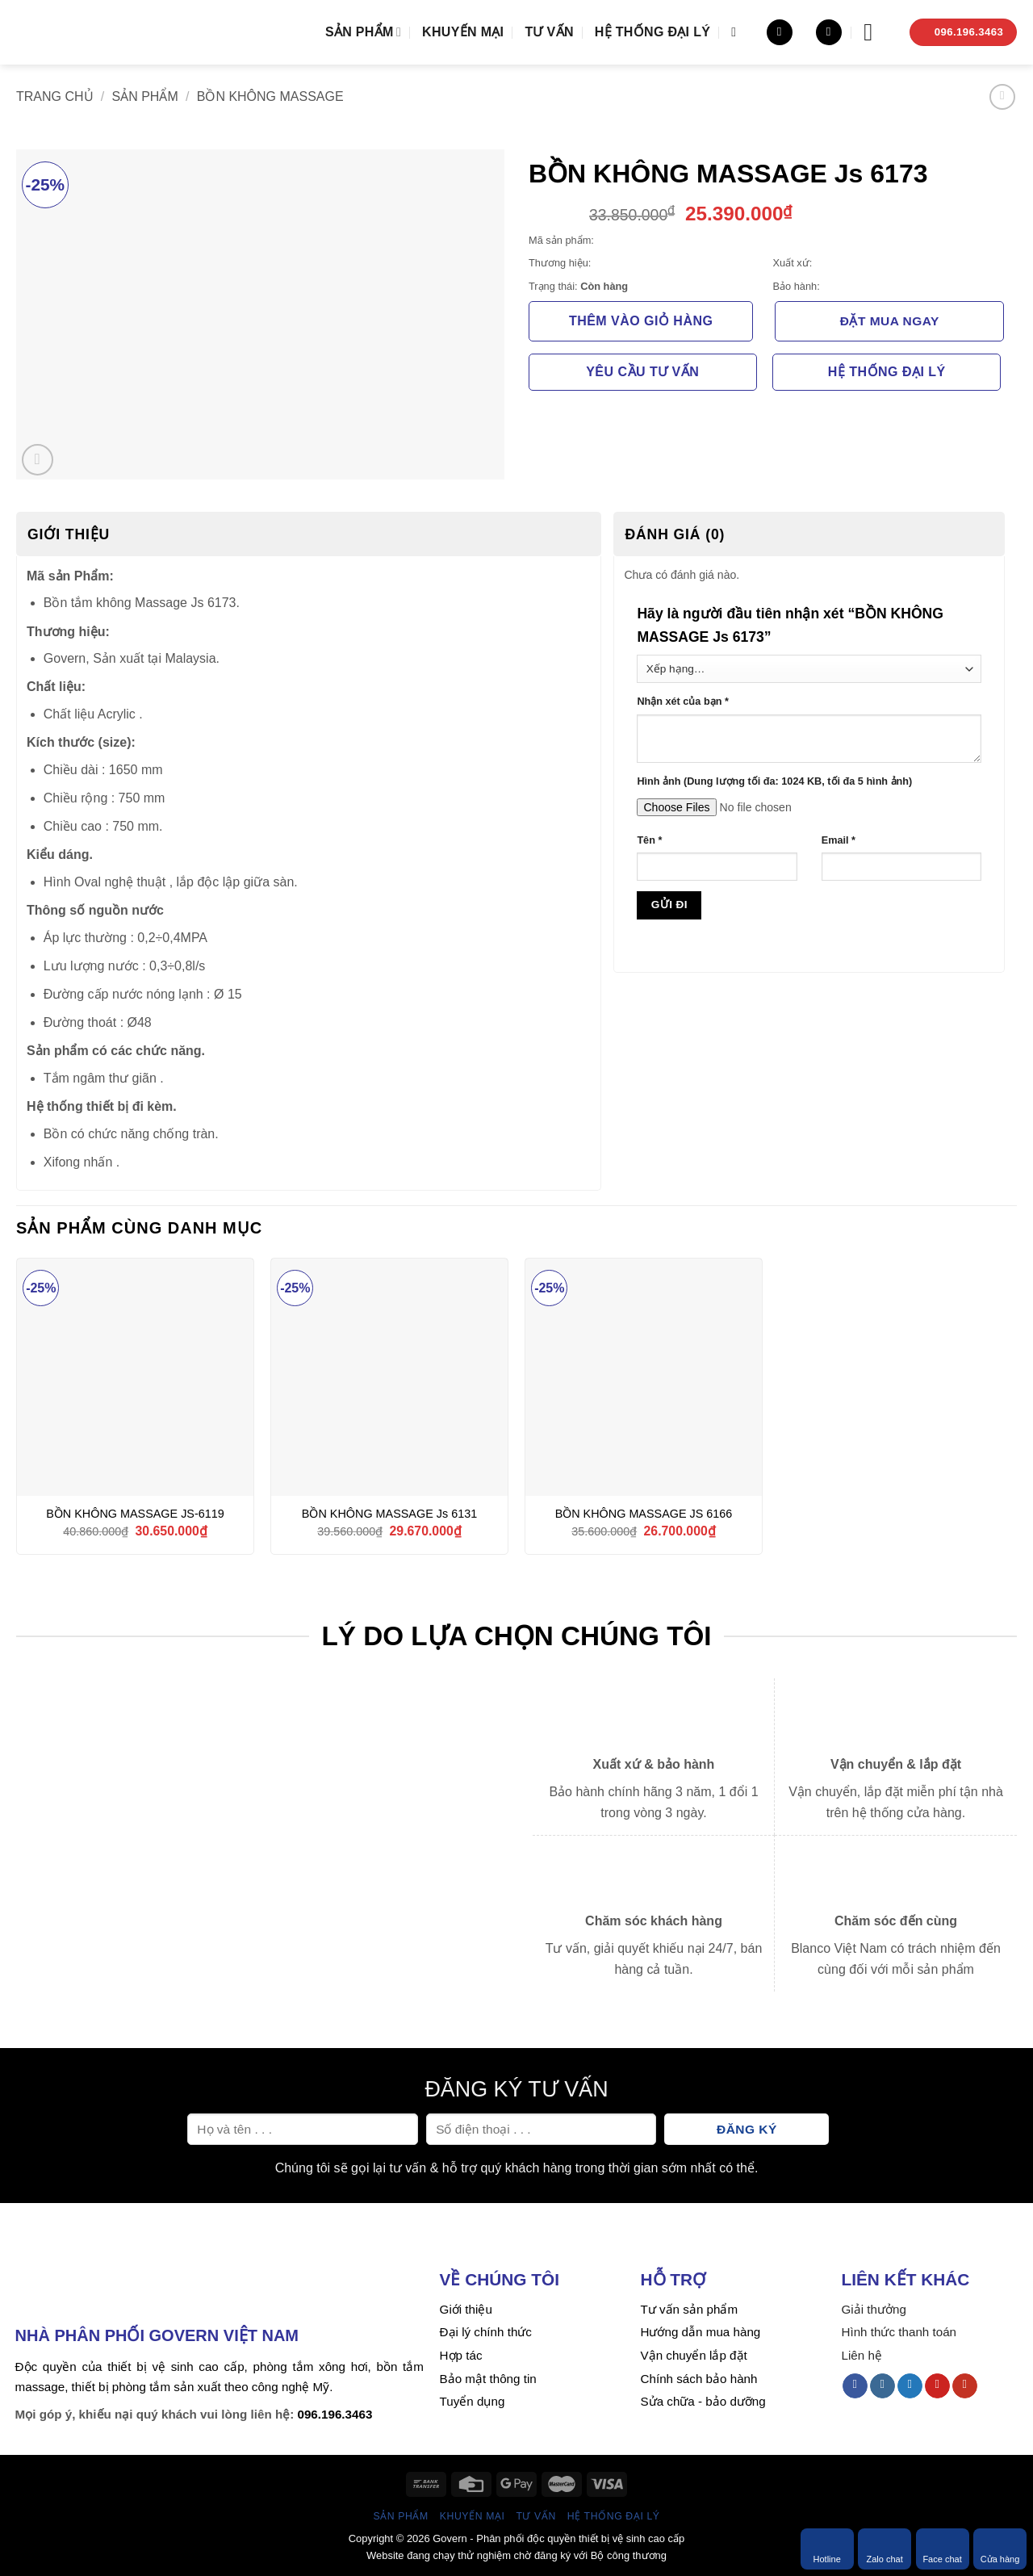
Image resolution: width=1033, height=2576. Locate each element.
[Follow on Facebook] (855, 2386)
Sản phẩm (363, 32)
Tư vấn (549, 32)
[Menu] (876, 32)
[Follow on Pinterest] (937, 2386)
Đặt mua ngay (889, 321)
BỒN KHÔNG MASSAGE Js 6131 (389, 1513)
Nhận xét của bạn (682, 701)
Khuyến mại (463, 32)
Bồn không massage (270, 96)
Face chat (941, 2548)
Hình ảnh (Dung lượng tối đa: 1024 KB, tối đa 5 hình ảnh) (774, 781)
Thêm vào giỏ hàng (641, 321)
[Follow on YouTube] (964, 2386)
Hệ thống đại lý (652, 32)
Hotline (827, 2548)
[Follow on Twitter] (909, 2386)
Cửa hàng (1000, 2548)
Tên (649, 840)
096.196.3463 (334, 2414)
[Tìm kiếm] (737, 32)
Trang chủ (55, 96)
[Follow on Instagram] (882, 2386)
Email (838, 840)
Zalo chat (884, 2548)
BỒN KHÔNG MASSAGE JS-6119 (135, 1513)
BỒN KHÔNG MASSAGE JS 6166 (644, 1513)
